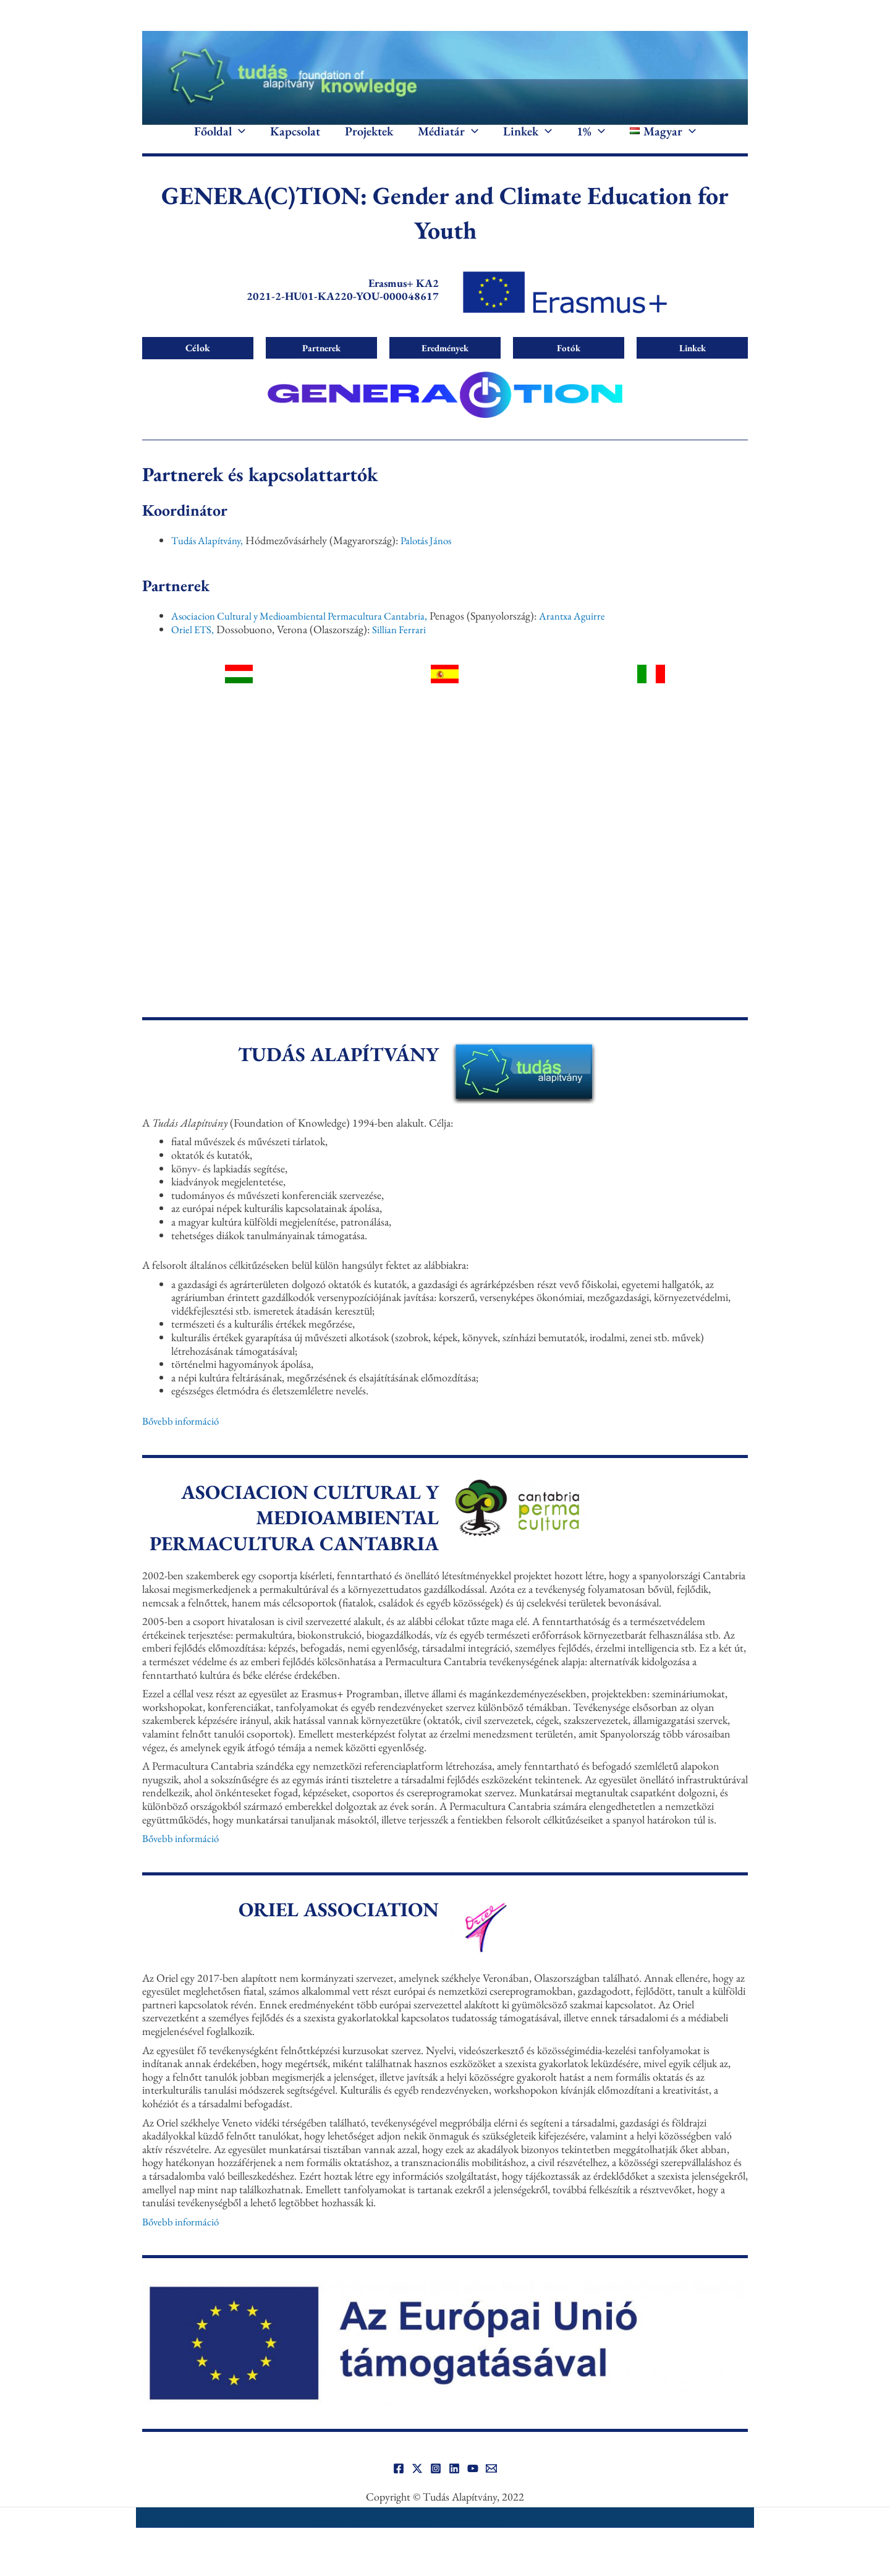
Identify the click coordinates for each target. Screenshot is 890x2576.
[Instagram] (435, 2487)
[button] (238, 141)
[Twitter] (417, 2487)
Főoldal (219, 141)
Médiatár (448, 141)
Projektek (369, 141)
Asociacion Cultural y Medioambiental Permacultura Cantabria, (306, 634)
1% (591, 141)
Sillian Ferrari (402, 648)
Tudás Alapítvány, (209, 559)
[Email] (491, 2487)
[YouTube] (472, 2487)
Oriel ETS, (193, 648)
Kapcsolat (295, 141)
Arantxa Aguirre (588, 634)
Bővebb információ (183, 1439)
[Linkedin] (454, 2487)
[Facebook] (398, 2487)
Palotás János (433, 559)
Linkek (527, 141)
